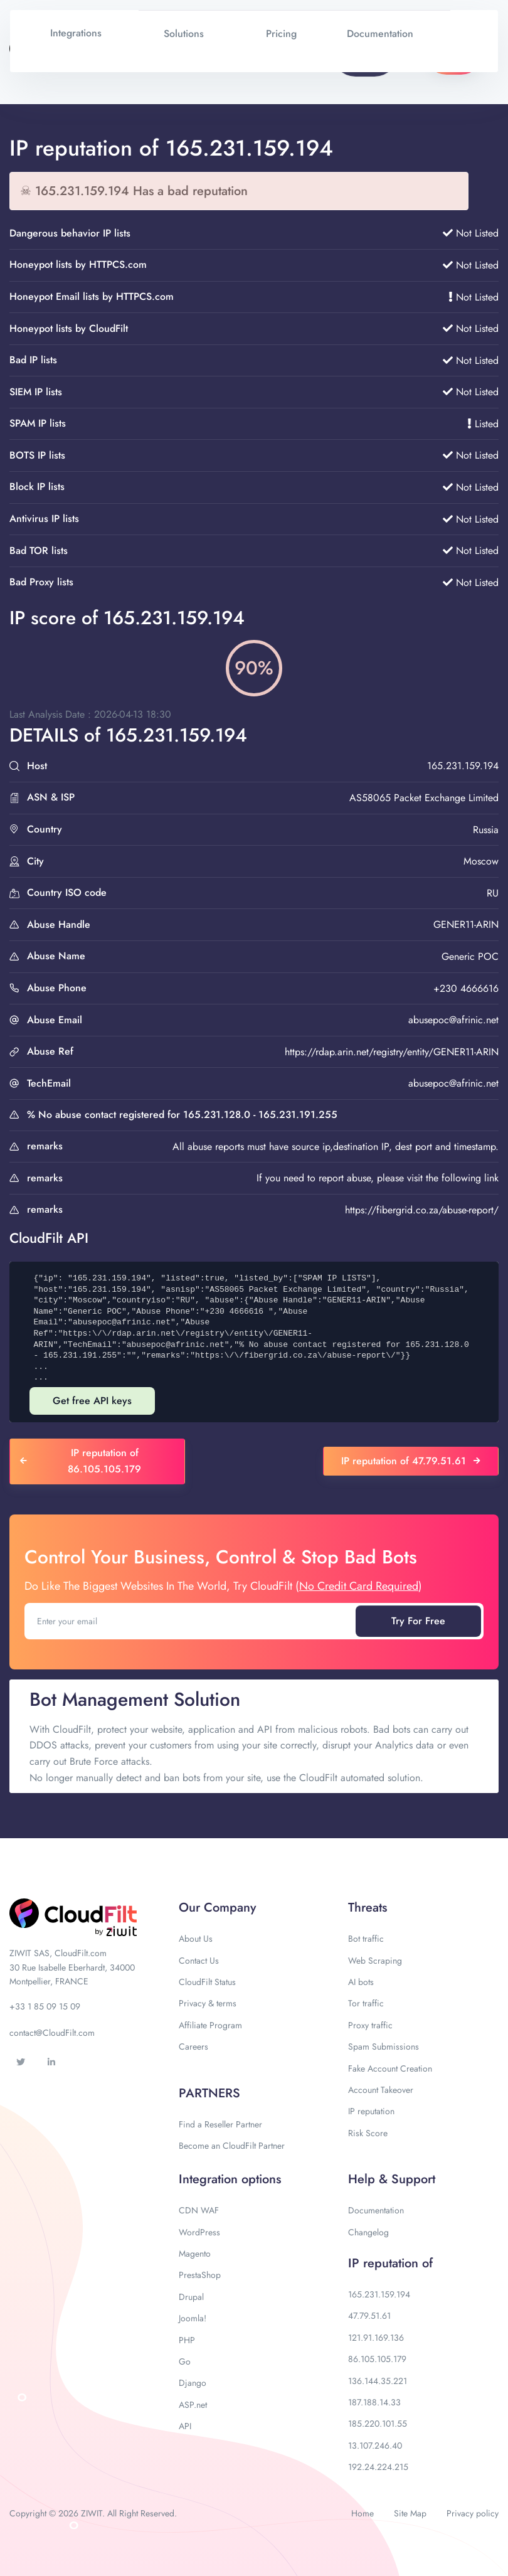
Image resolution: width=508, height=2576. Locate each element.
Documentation (376, 2210)
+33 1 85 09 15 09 (44, 2006)
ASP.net (193, 2404)
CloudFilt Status (207, 1982)
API (185, 2426)
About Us (196, 1938)
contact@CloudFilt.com (52, 2032)
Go (185, 2361)
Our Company (217, 1907)
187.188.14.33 (374, 2402)
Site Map (410, 2513)
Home (362, 2513)
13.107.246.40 (375, 2445)
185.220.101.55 (377, 2423)
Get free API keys (92, 1400)
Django (192, 2382)
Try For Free (418, 1621)
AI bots (361, 1982)
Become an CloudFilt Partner (232, 2145)
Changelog (368, 2232)
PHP (187, 2340)
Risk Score (368, 2133)
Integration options (230, 2179)
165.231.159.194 (379, 2294)
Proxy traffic (370, 2025)
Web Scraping (375, 1960)
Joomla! (192, 2318)
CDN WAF (199, 2210)
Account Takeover (380, 2090)
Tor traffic (366, 2003)
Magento (195, 2253)
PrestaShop (200, 2275)
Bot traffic (366, 1938)
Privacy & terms (207, 2003)
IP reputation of (390, 2263)
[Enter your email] (191, 1621)
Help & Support (391, 2179)
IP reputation (371, 2111)
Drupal (191, 2297)
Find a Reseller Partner (220, 2124)
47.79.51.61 (369, 2315)
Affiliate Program (210, 2025)
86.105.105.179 (377, 2359)
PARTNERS (209, 2093)
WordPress (199, 2232)
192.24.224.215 (378, 2467)
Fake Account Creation (390, 2068)
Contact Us (199, 1960)
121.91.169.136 (376, 2337)
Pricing (281, 33)
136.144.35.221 (377, 2381)
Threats (367, 1907)
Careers (193, 2046)
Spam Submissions (383, 2046)
